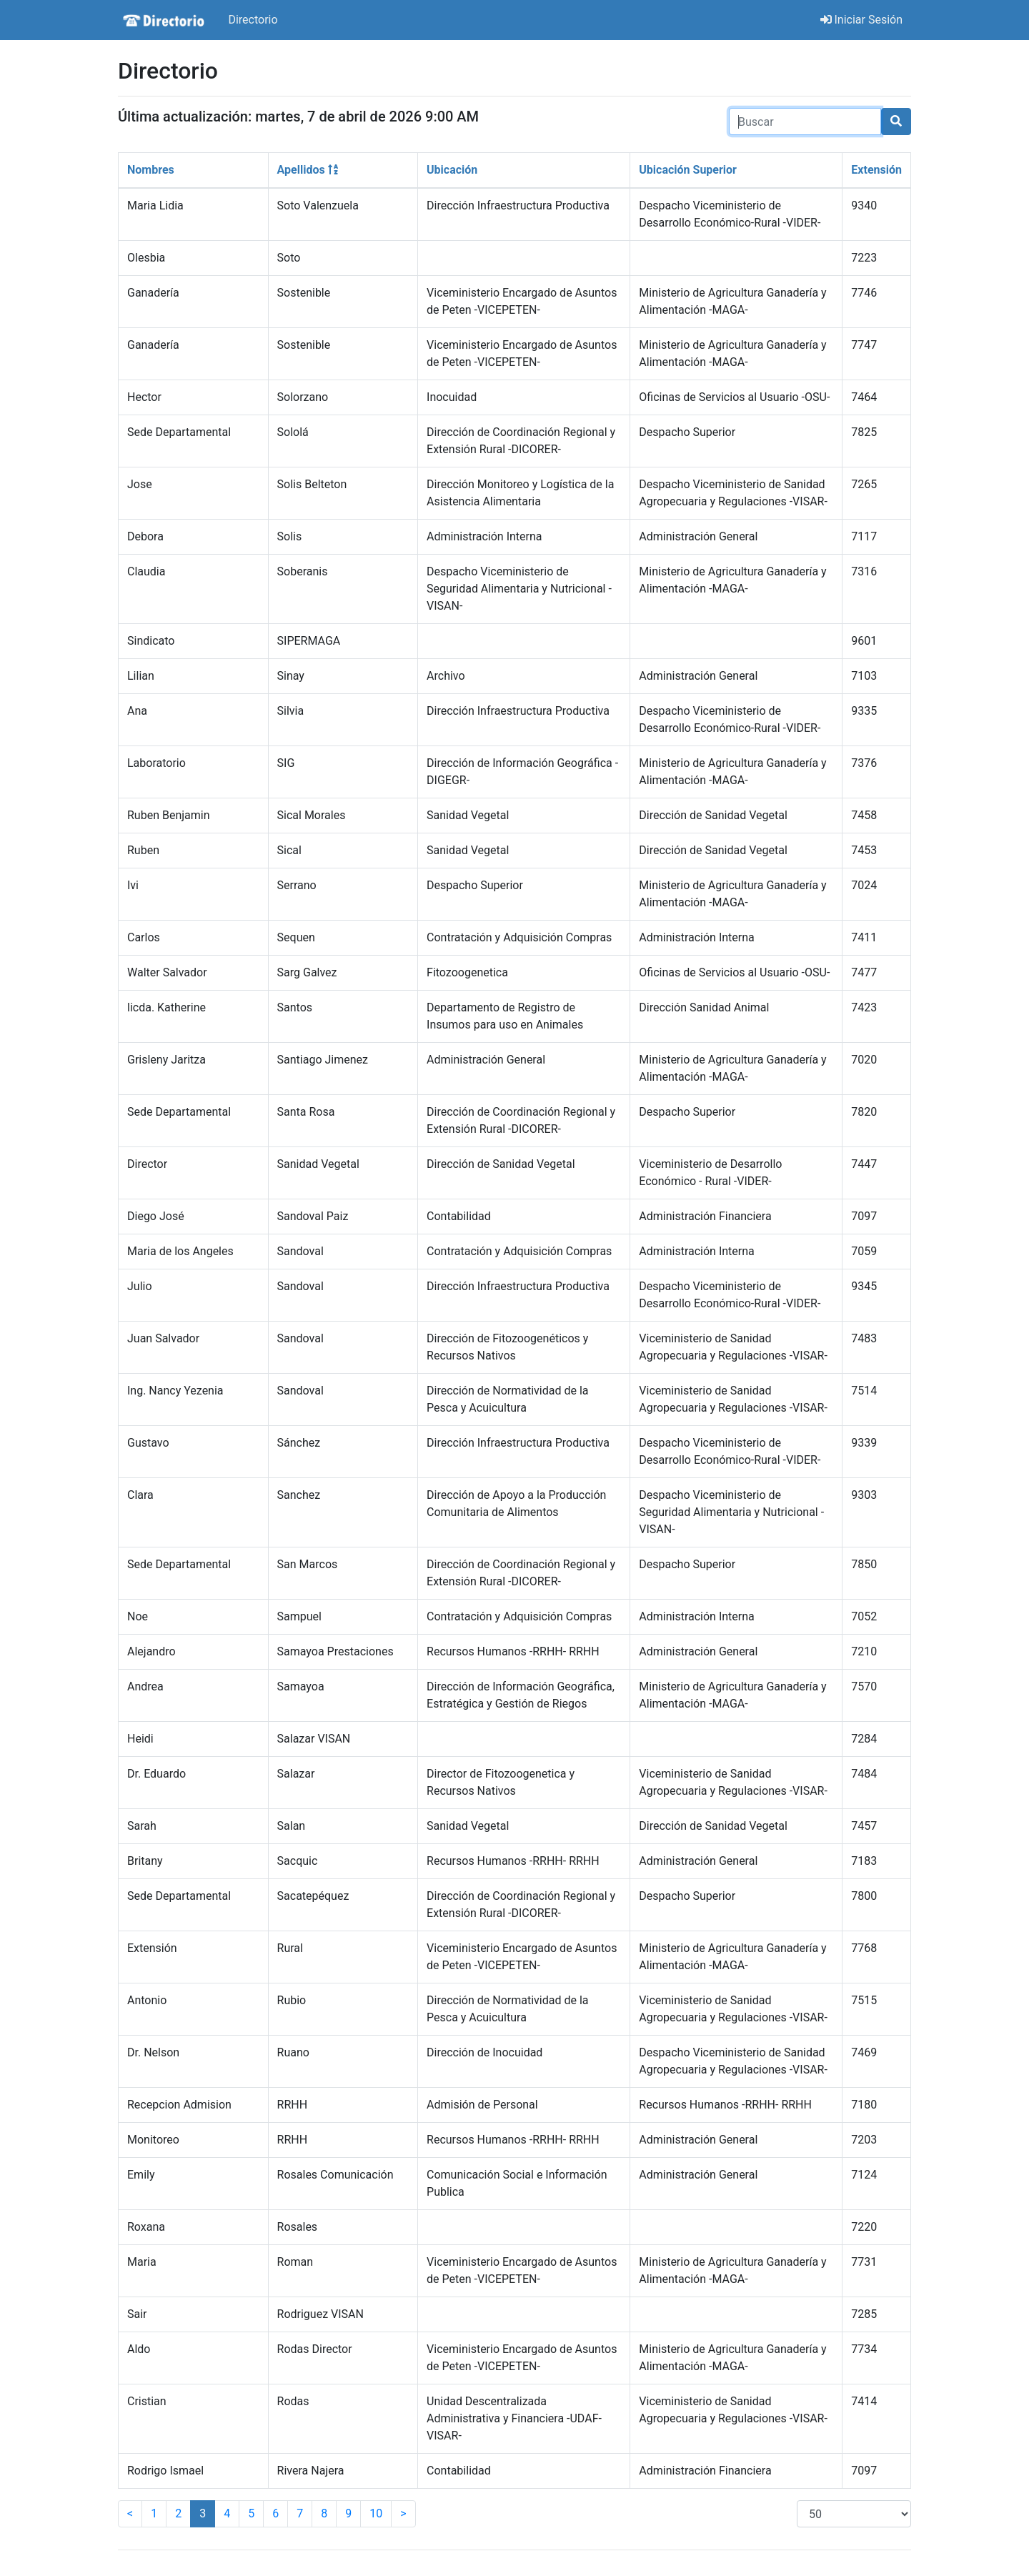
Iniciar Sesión (861, 19)
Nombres (150, 170)
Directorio (252, 19)
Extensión (876, 170)
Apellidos (307, 170)
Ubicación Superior (688, 170)
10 (375, 2513)
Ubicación (452, 170)
